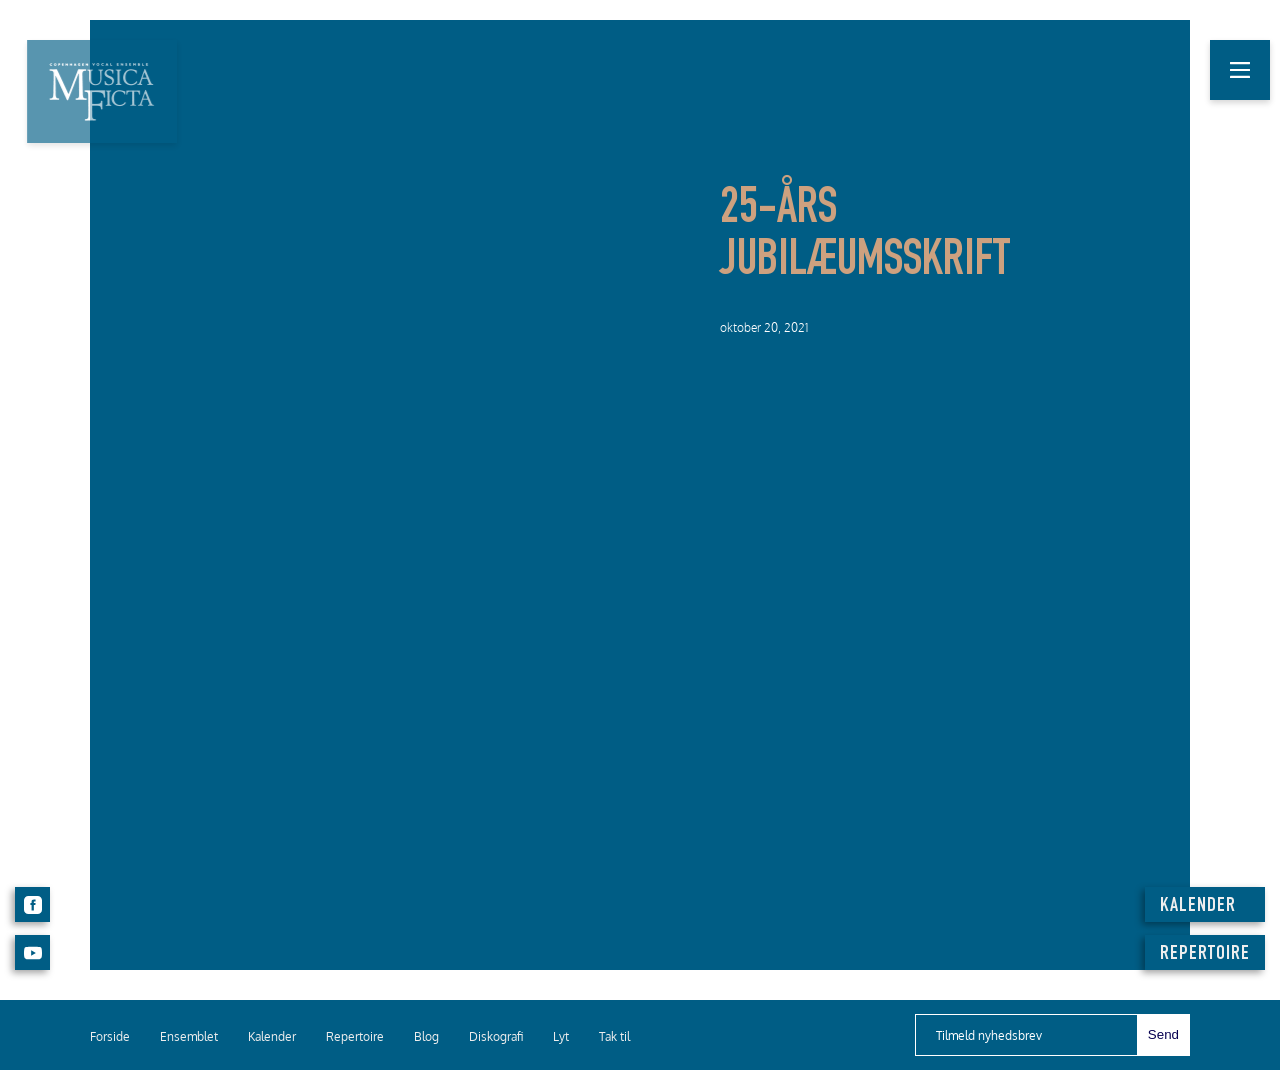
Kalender (272, 1036)
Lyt (561, 1036)
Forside (110, 1036)
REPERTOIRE (1205, 955)
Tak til (614, 1036)
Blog (426, 1036)
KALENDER (1198, 907)
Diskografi (496, 1036)
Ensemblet (189, 1036)
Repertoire (355, 1036)
